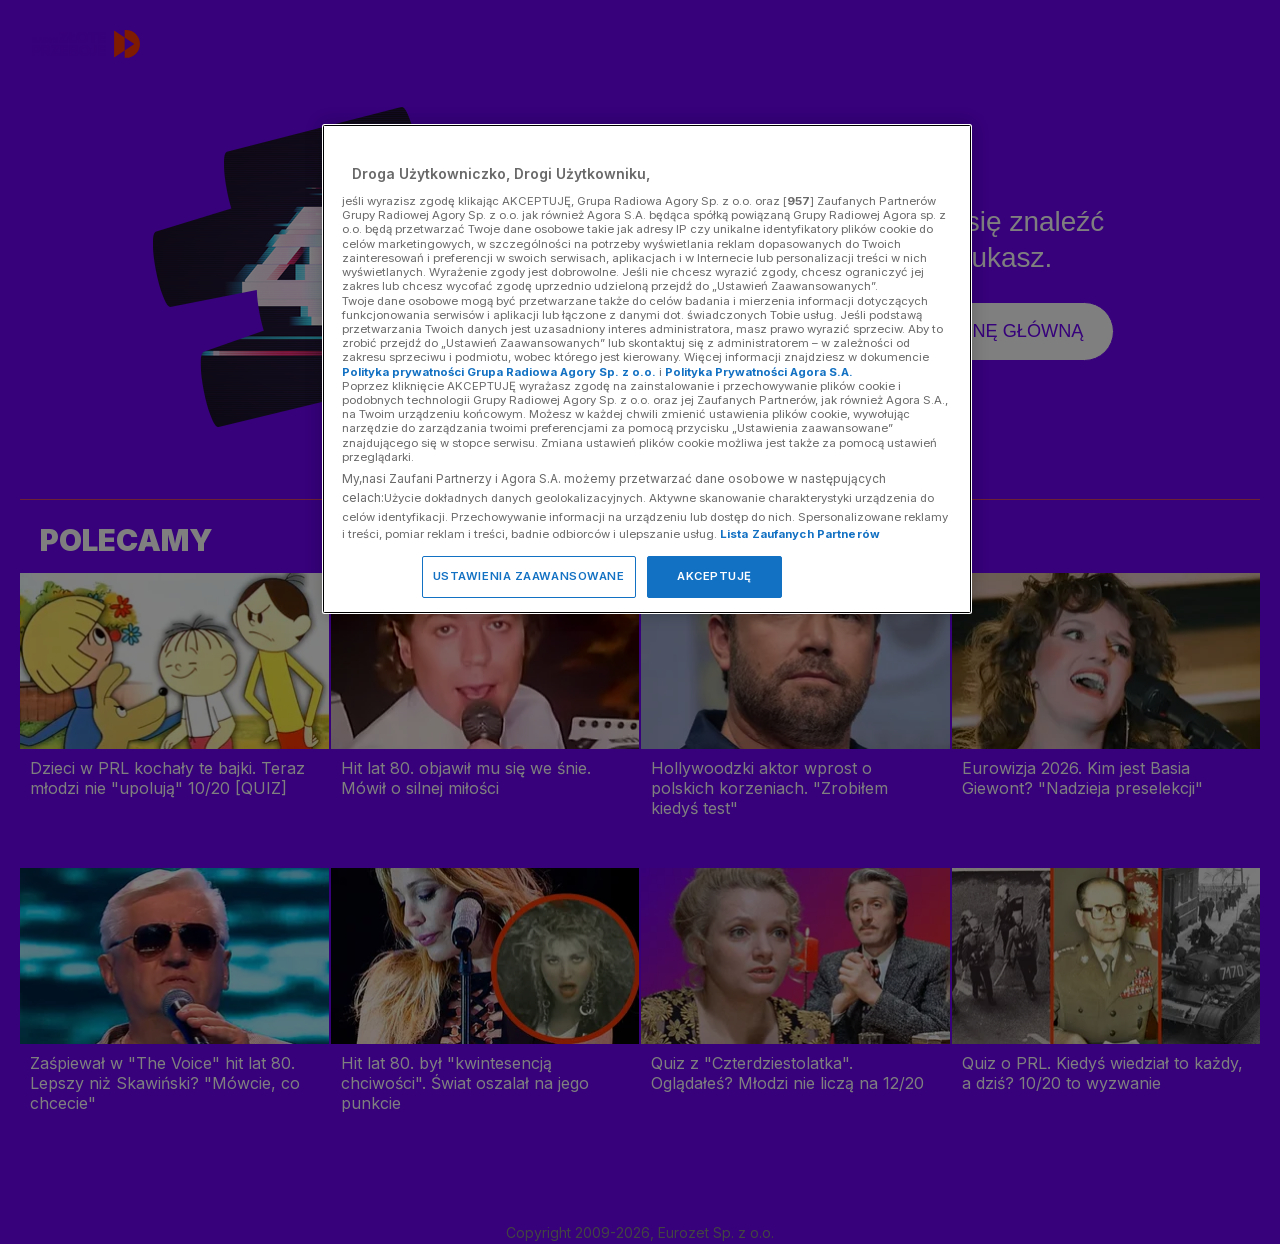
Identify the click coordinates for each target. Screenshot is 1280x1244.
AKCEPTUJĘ (714, 576)
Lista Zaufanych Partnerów (800, 534)
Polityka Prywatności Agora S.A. (759, 372)
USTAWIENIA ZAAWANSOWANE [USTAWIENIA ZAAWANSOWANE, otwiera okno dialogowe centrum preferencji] (529, 576)
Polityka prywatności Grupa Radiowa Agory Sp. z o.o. (499, 372)
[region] (647, 368)
